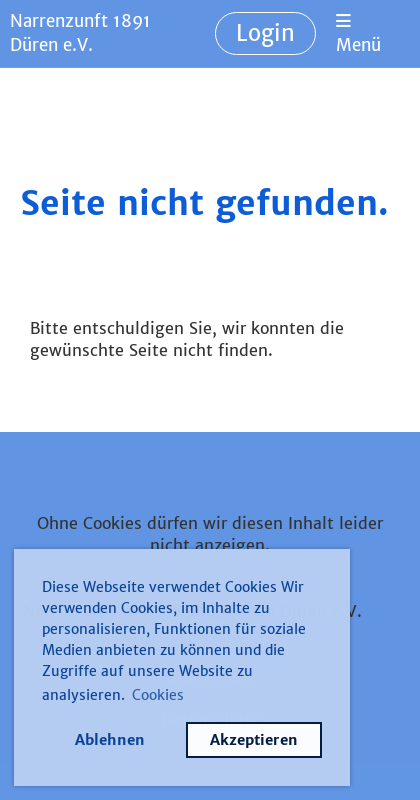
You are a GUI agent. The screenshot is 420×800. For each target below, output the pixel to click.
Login (265, 33)
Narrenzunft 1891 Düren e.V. (80, 33)
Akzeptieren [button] (254, 740)
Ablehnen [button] (110, 740)
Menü (358, 34)
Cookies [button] (158, 695)
